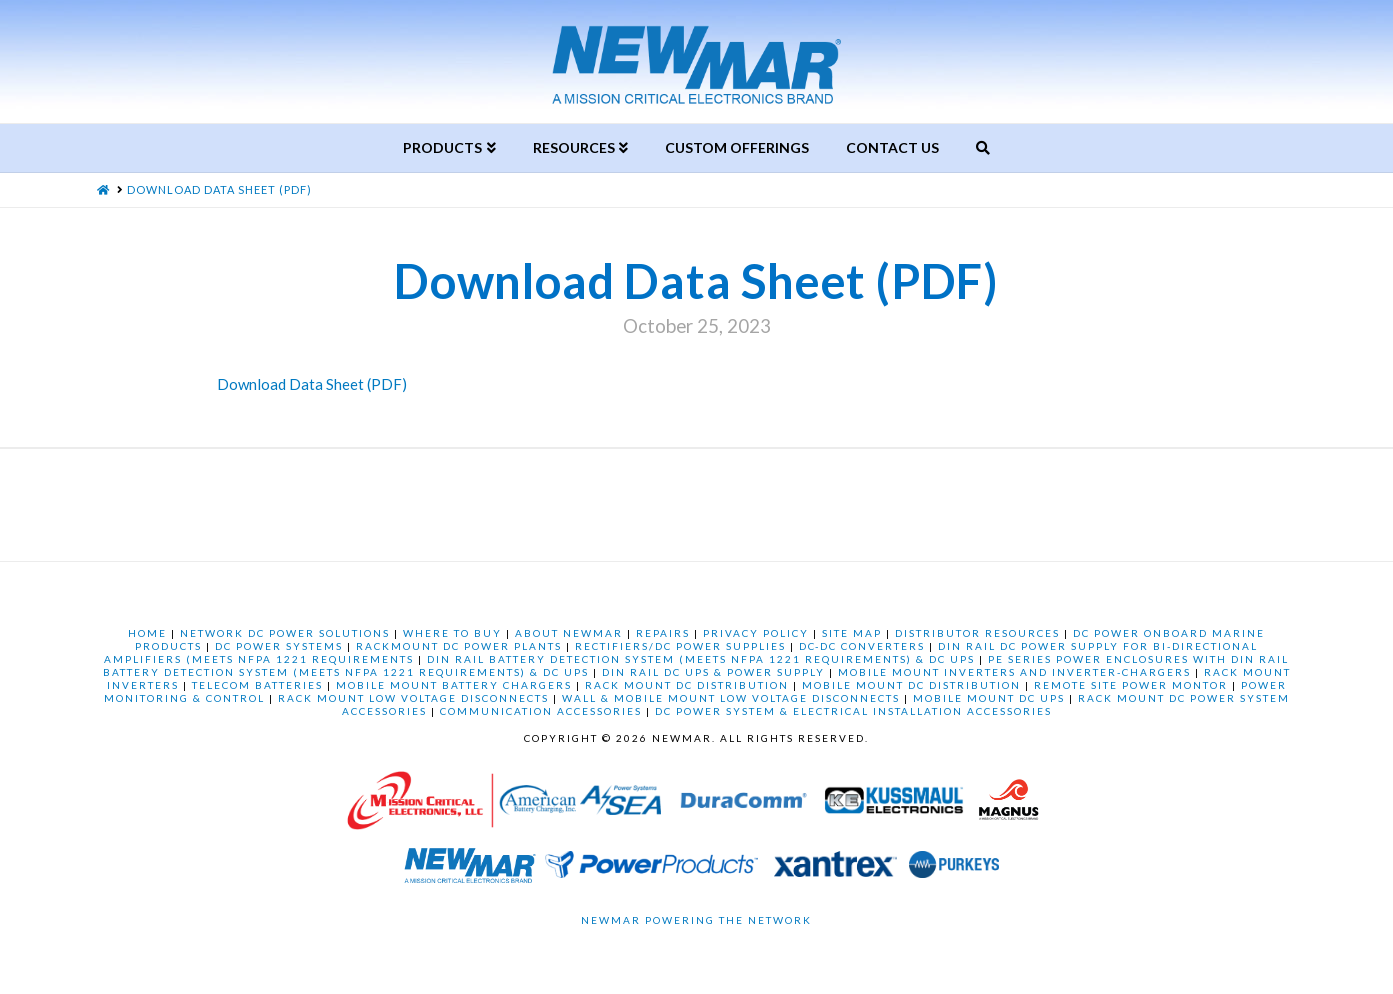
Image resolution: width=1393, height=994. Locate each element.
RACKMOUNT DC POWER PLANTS (459, 646)
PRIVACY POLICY (756, 633)
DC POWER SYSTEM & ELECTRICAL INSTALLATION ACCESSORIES (853, 711)
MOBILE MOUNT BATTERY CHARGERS (454, 685)
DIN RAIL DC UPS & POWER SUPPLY (713, 672)
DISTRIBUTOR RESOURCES (977, 633)
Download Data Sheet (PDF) (312, 384)
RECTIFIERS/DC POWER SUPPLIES (680, 646)
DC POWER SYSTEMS (279, 646)
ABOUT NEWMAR (569, 633)
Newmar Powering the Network (696, 920)
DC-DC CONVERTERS (862, 646)
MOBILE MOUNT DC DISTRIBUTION (911, 685)
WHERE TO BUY (452, 633)
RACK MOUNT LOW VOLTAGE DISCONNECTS (413, 698)
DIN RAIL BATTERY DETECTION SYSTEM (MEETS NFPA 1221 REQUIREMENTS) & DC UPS (701, 659)
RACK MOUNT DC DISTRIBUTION (687, 685)
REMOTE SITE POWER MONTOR (1131, 685)
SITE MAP (852, 633)
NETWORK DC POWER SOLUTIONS (285, 633)
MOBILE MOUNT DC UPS (989, 698)
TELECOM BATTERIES (257, 685)
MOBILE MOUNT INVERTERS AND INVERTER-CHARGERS (1014, 672)
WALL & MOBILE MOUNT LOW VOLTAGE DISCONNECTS (731, 698)
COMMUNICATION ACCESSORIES (541, 711)
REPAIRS (663, 633)
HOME (147, 633)
